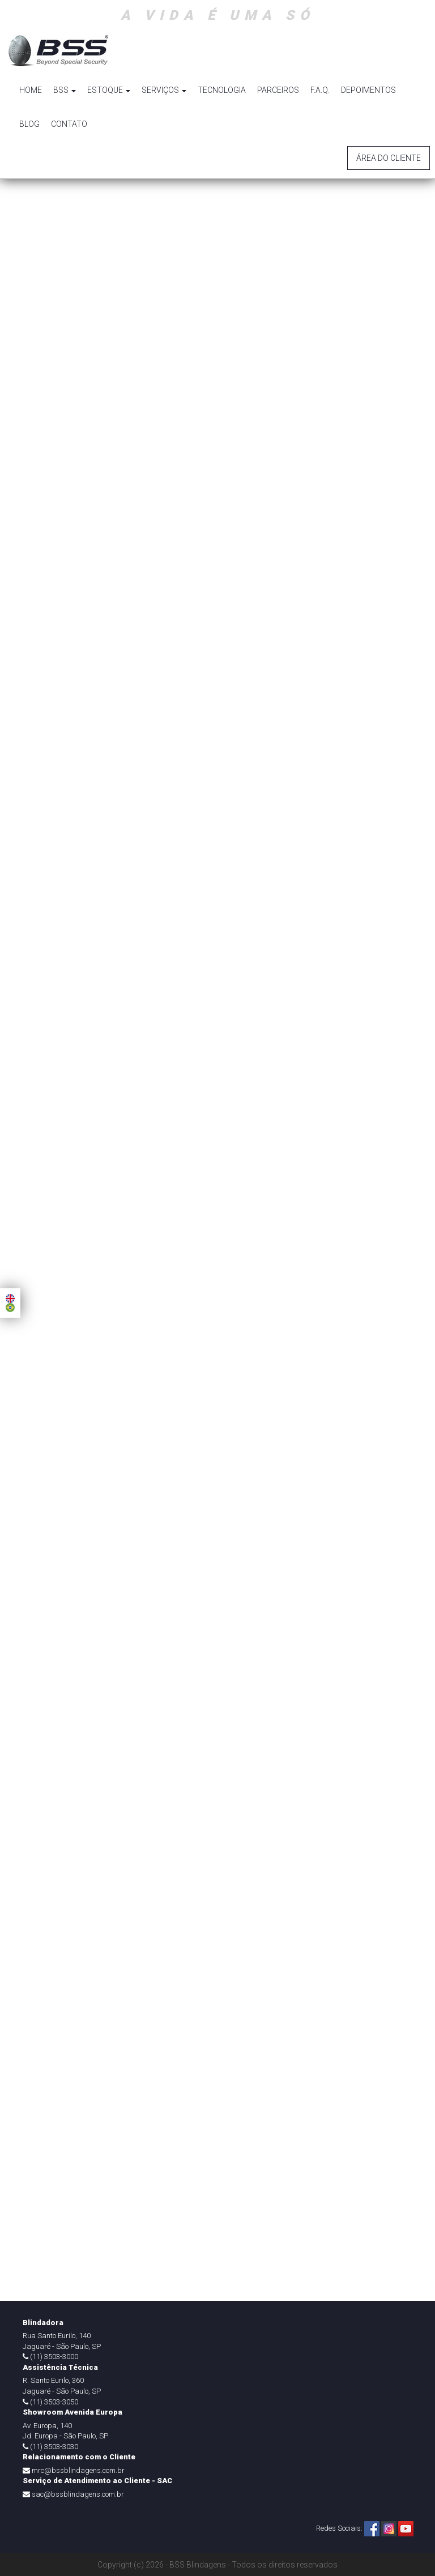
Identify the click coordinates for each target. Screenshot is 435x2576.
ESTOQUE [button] (108, 90)
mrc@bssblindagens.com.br (78, 2470)
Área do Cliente (388, 158)
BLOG (29, 124)
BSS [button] (64, 90)
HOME (30, 90)
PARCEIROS (278, 90)
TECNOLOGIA (222, 90)
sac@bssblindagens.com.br (78, 2494)
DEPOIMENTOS (368, 90)
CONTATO (69, 124)
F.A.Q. (320, 90)
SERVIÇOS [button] (164, 90)
